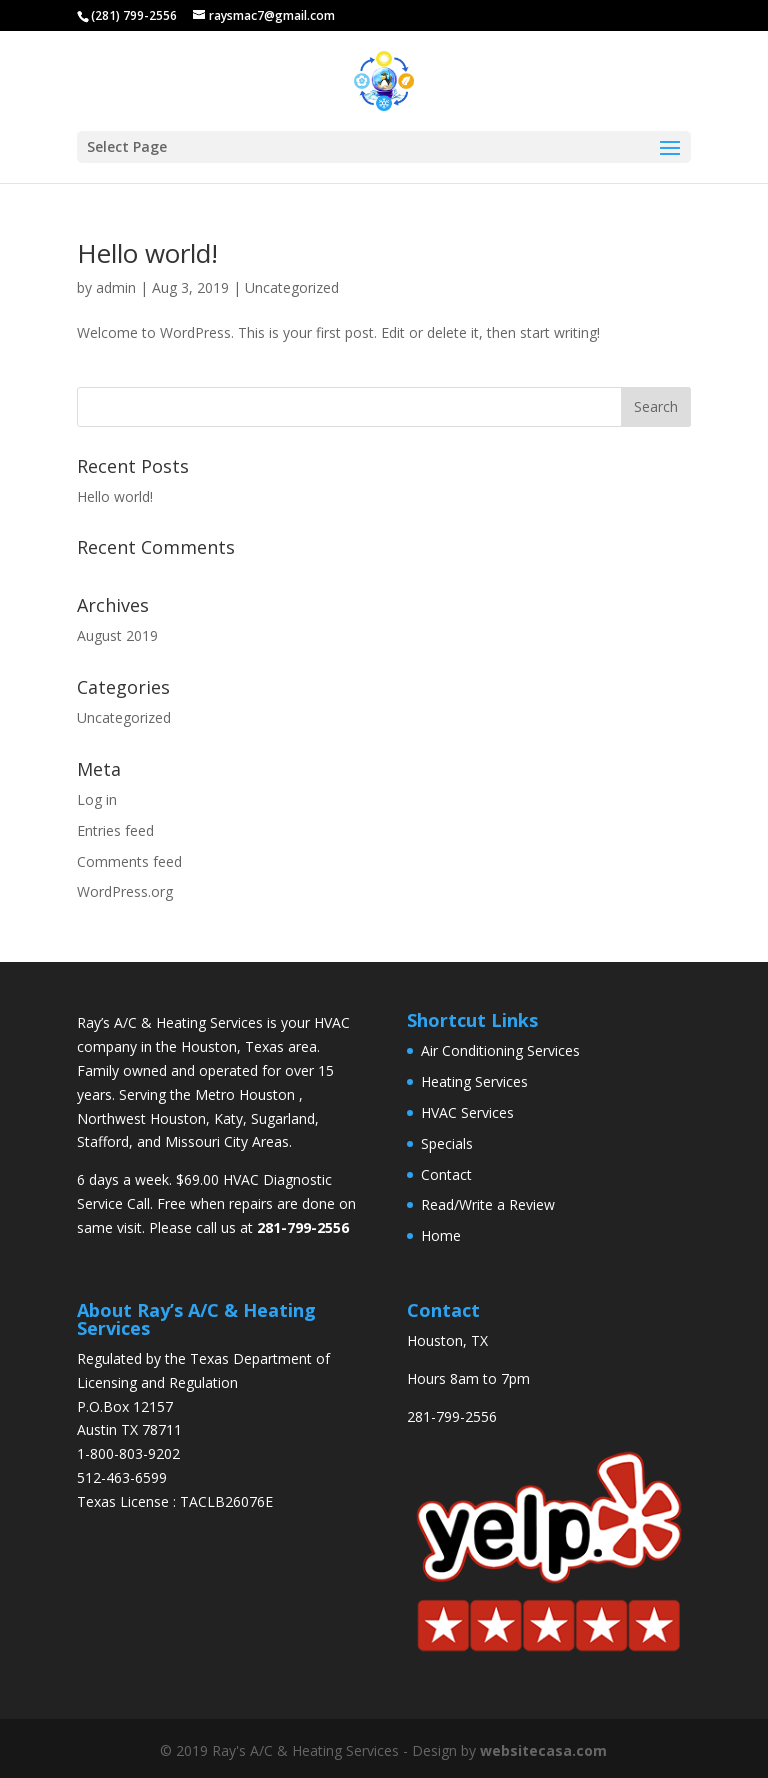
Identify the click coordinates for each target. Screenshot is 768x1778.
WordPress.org (125, 891)
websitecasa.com (543, 1750)
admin (116, 287)
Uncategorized (292, 287)
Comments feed (129, 861)
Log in (97, 799)
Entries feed (115, 830)
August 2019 (117, 635)
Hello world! (147, 253)
